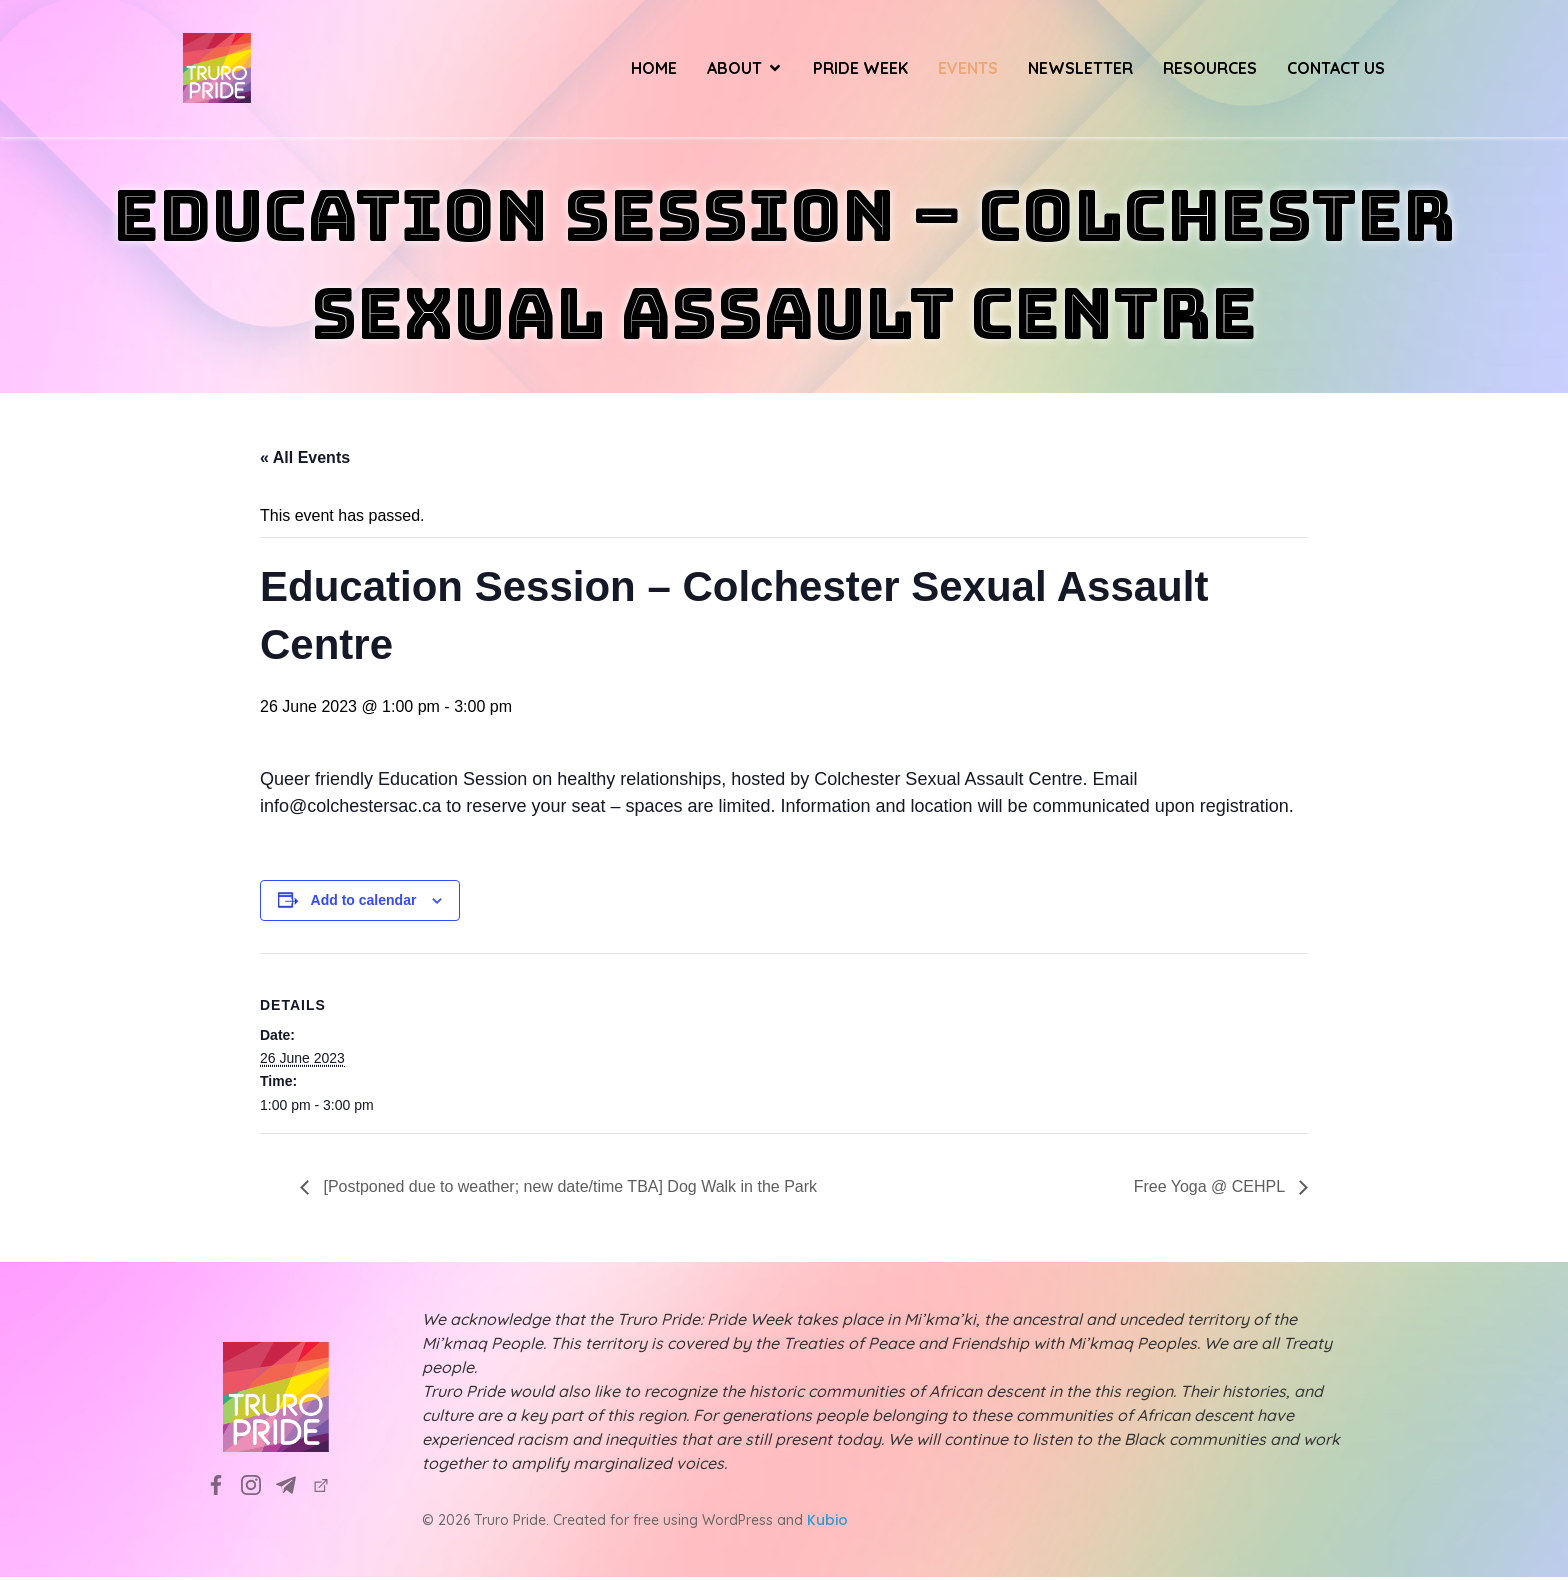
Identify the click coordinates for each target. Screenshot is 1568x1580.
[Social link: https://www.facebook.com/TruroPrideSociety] (223, 1488)
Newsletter (1080, 70)
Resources (1210, 70)
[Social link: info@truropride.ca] (293, 1488)
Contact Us (1336, 70)
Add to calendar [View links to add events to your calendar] (364, 903)
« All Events (305, 460)
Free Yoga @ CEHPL (1211, 1189)
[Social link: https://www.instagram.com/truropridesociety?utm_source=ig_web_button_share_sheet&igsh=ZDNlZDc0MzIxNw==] (258, 1488)
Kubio (827, 1523)
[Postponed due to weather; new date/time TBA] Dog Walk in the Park (568, 1189)
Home (654, 70)
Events (968, 70)
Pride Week (860, 70)
